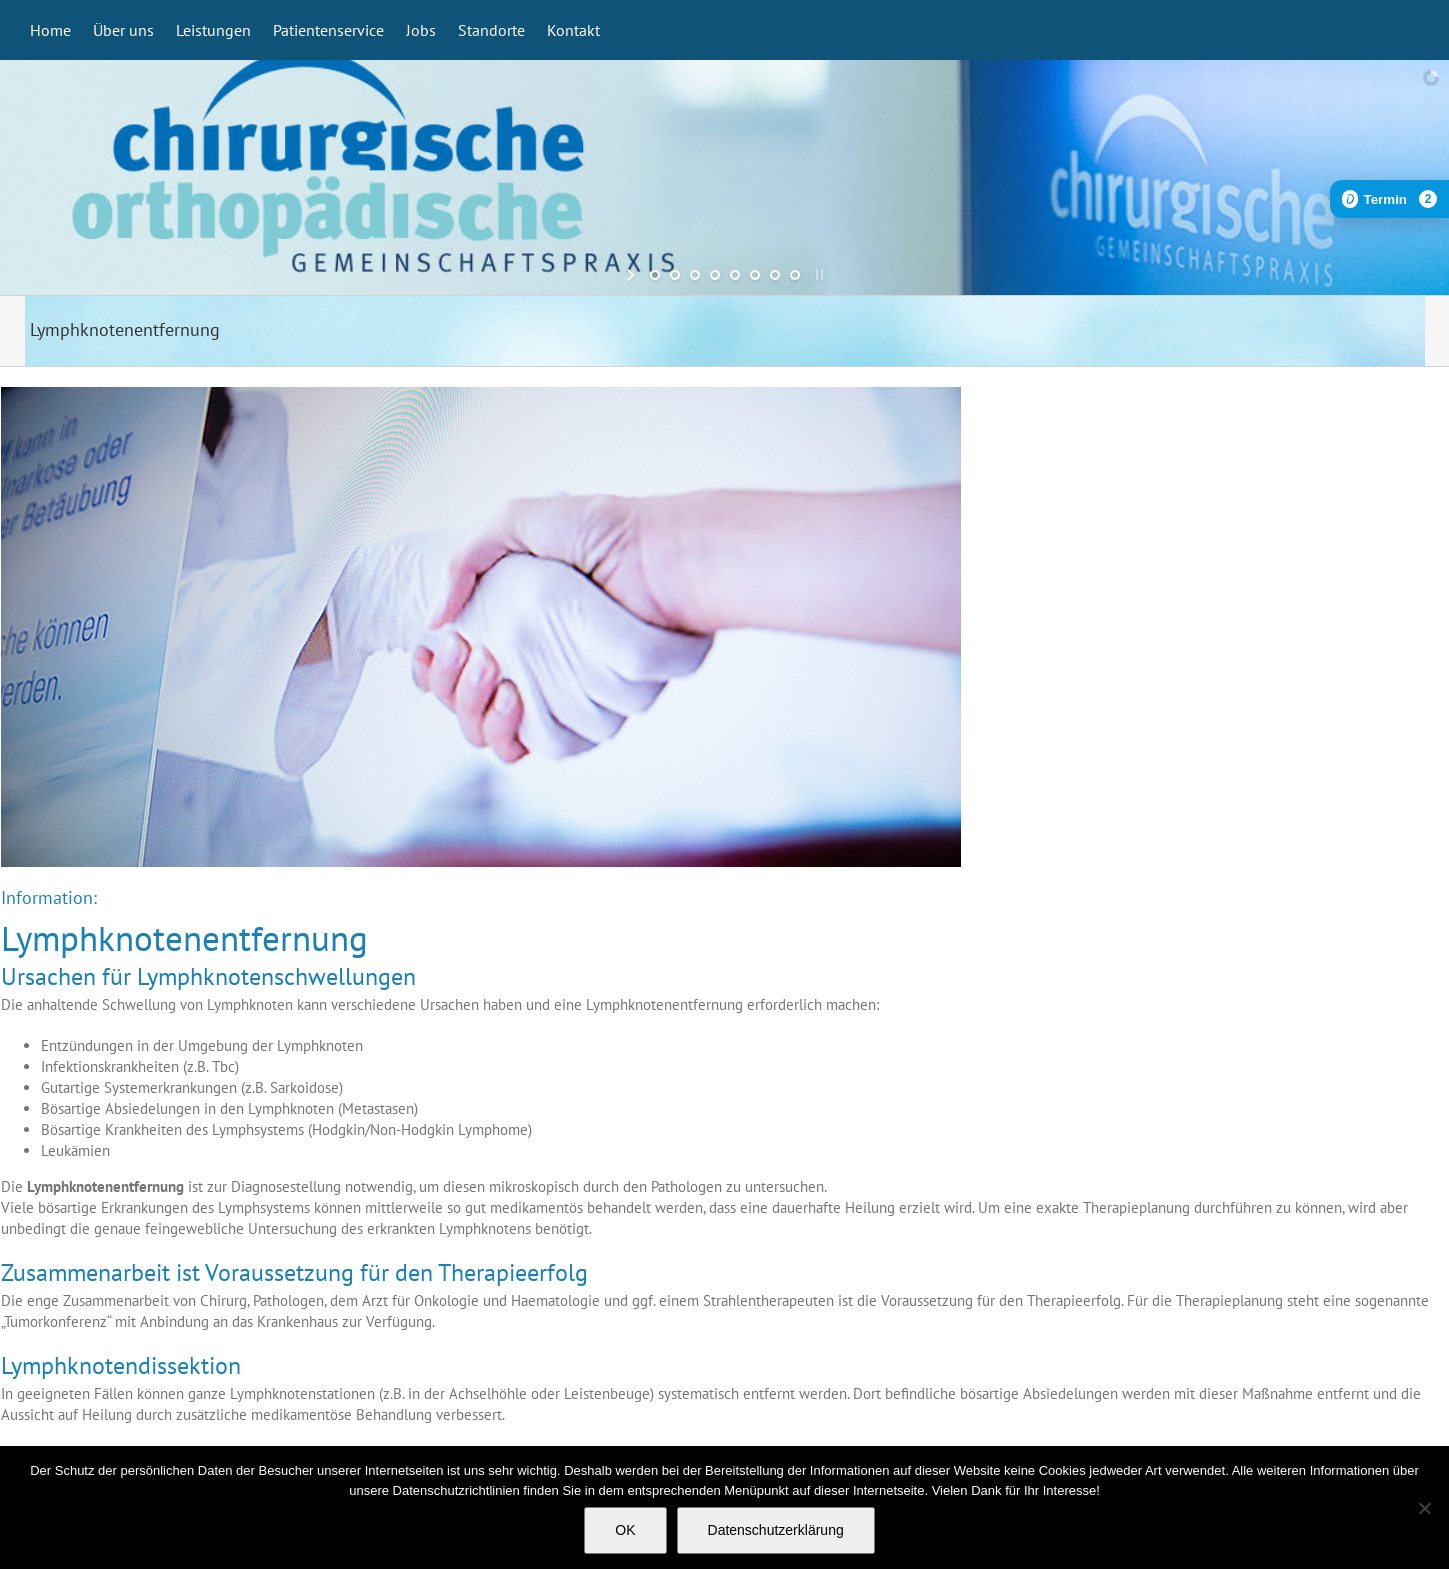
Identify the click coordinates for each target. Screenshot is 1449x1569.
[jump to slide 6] (755, 275)
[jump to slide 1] (655, 275)
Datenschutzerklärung (776, 1530)
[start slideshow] (632, 275)
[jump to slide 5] (735, 275)
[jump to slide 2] (675, 275)
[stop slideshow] (817, 275)
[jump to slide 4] (715, 275)
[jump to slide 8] (795, 275)
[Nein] (1424, 1508)
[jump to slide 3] (695, 275)
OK (625, 1530)
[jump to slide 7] (775, 275)
